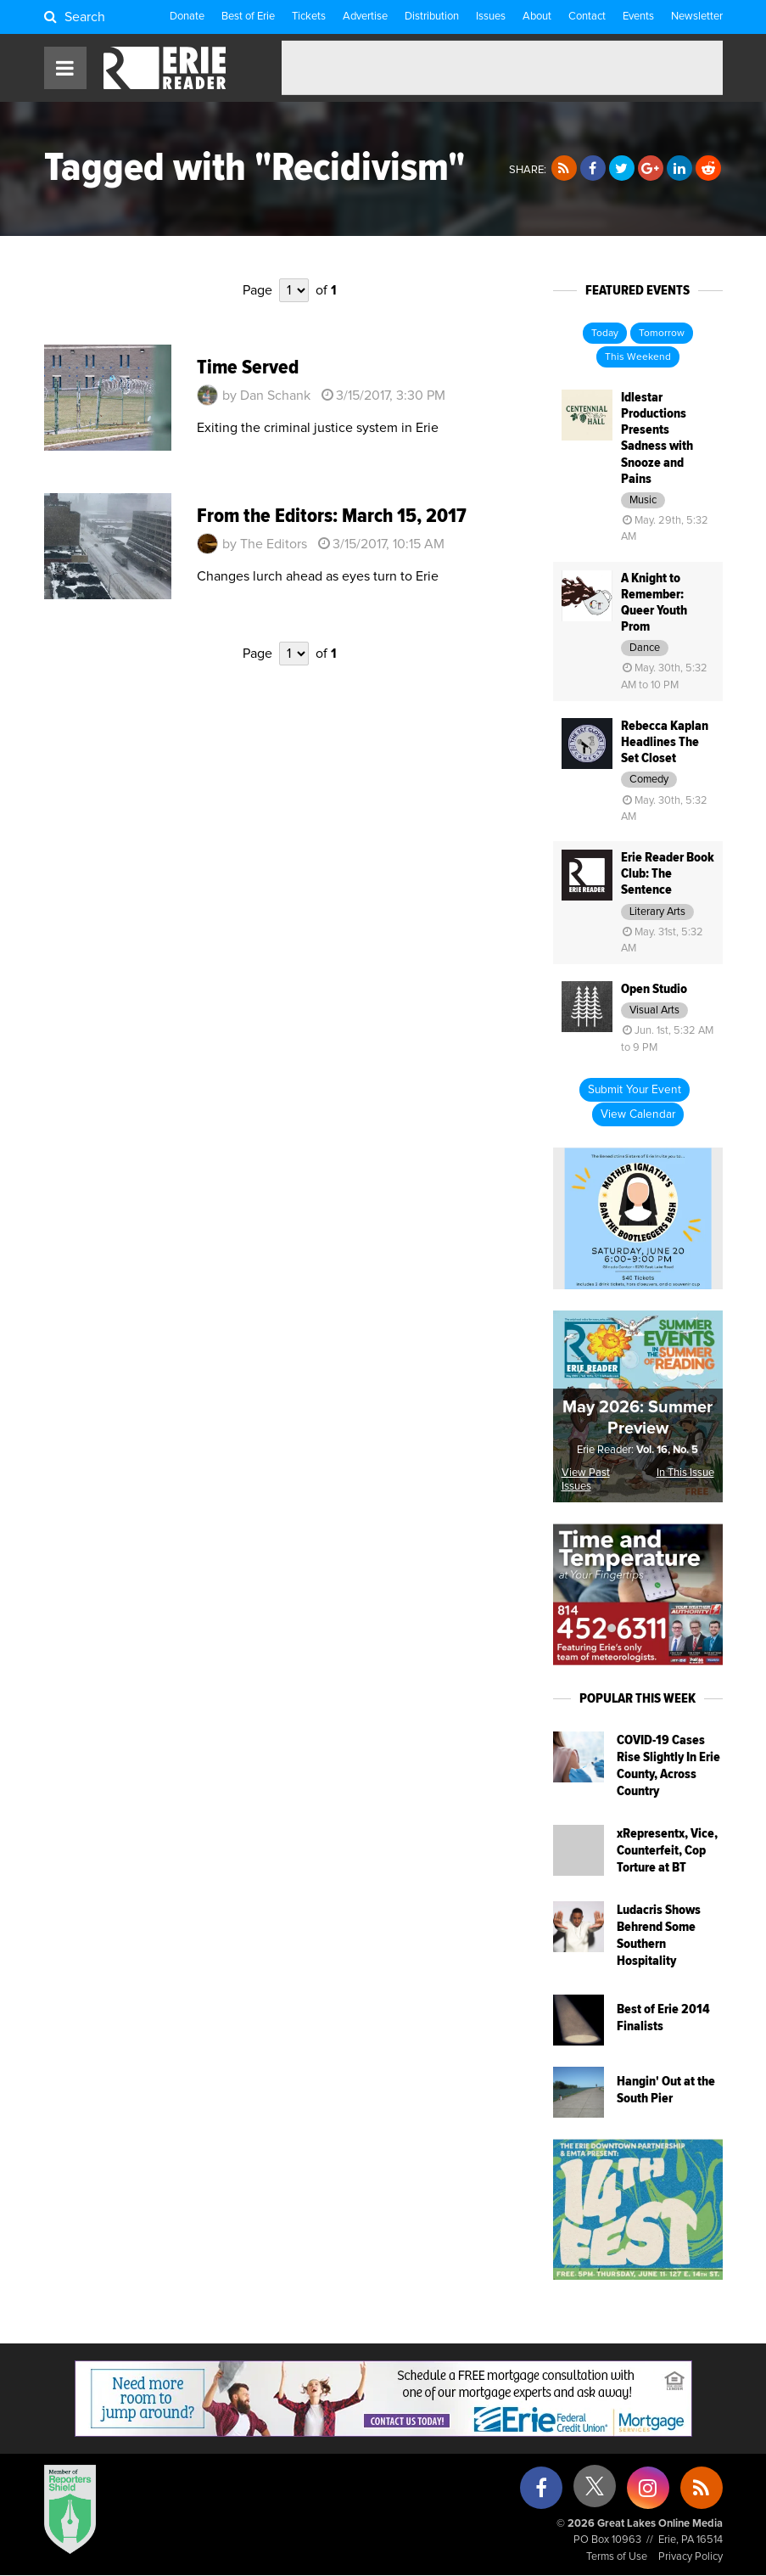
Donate (187, 16)
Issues (491, 16)
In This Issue (685, 1473)
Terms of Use (616, 2556)
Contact (587, 16)
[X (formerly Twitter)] (594, 2492)
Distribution (432, 16)
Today (604, 333)
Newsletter (697, 16)
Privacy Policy (690, 2556)
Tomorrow (662, 333)
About (537, 16)
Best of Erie (248, 16)
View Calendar (638, 1114)
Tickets (309, 16)
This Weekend (638, 357)
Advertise (365, 16)
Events (638, 16)
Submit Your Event (634, 1090)
